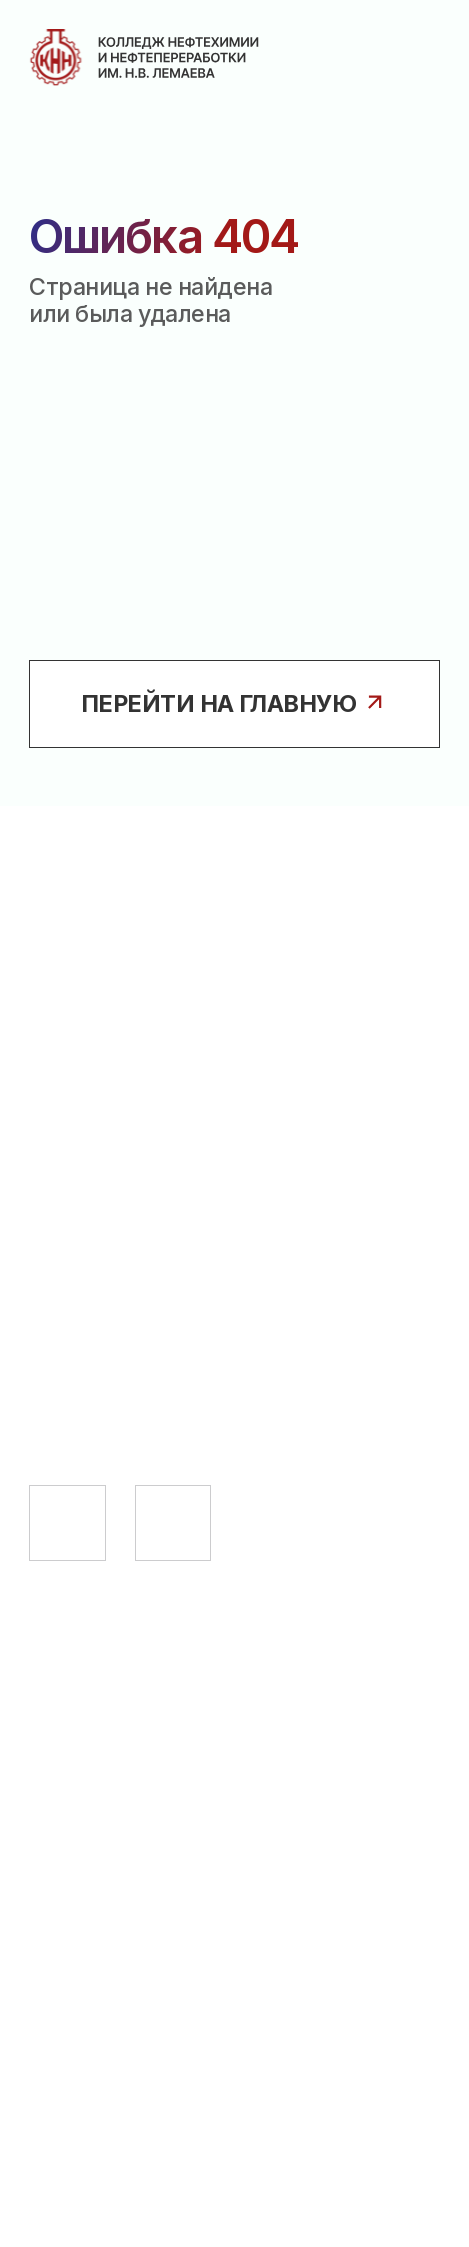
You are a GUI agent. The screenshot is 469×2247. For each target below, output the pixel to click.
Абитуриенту (111, 1634)
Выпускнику (106, 1788)
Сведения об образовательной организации (156, 1869)
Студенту (89, 1685)
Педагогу (87, 1737)
